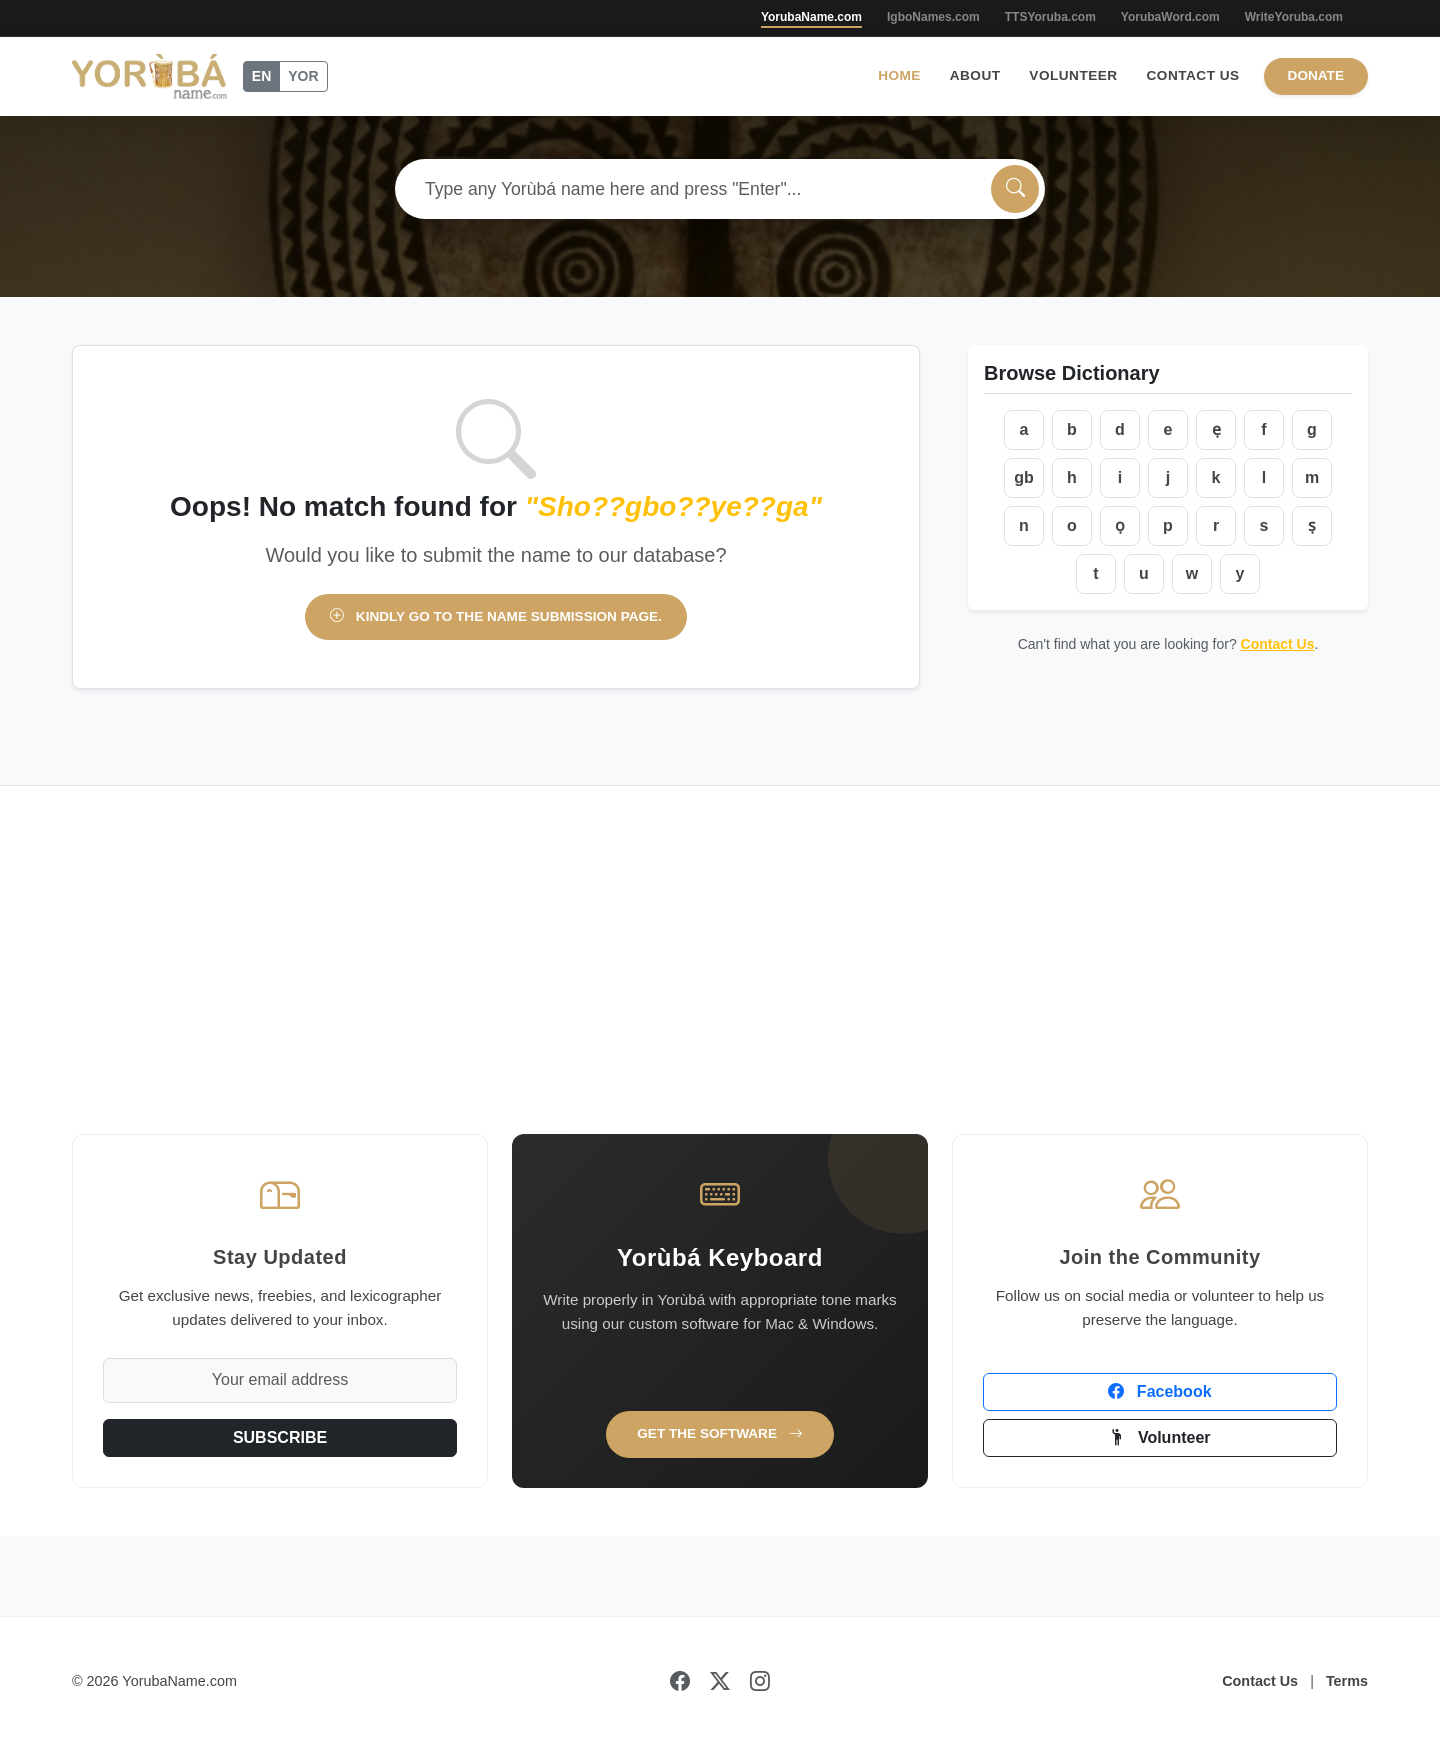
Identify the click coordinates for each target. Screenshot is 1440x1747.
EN (261, 76)
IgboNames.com (933, 17)
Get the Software (720, 1433)
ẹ (1216, 429)
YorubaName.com (811, 17)
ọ (1120, 525)
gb (1024, 477)
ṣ (1312, 525)
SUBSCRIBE (280, 1437)
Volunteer (1073, 75)
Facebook (1159, 1391)
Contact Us (1193, 75)
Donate (1316, 75)
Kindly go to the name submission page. (496, 616)
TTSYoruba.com (1050, 17)
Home (899, 75)
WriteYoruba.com (1294, 17)
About (975, 75)
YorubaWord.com (1170, 17)
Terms (1347, 1681)
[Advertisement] (720, 984)
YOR (303, 76)
